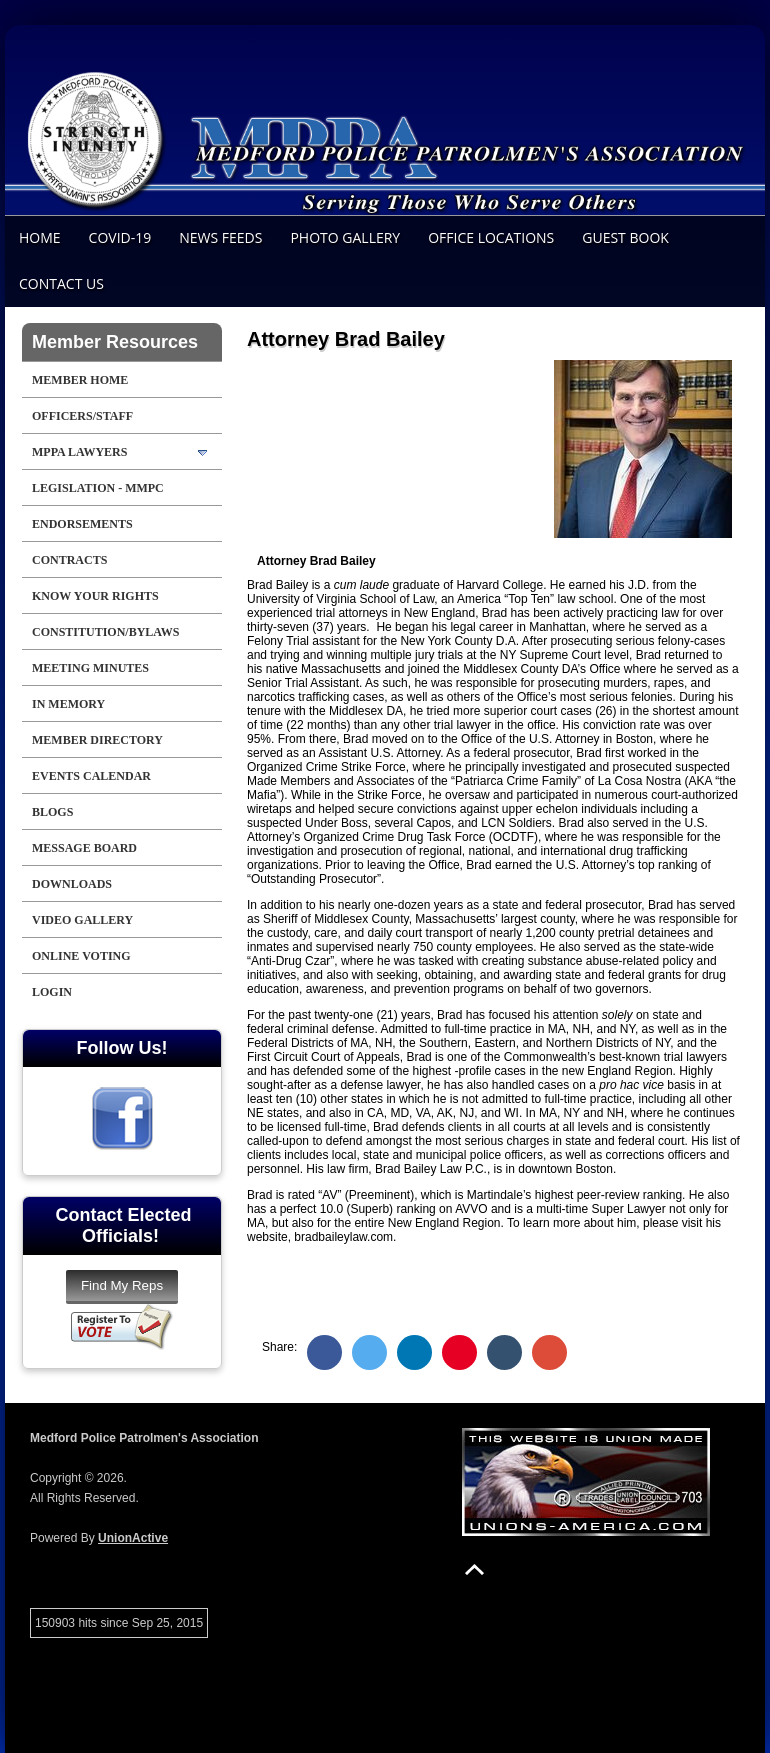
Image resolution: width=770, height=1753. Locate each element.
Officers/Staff (82, 416)
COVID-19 (120, 237)
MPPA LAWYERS (79, 452)
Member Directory (97, 740)
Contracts (69, 560)
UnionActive (133, 1538)
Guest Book (625, 237)
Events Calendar (91, 776)
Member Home (80, 380)
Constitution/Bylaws (105, 632)
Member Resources (115, 342)
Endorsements (82, 524)
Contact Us (61, 283)
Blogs (52, 812)
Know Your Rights (95, 596)
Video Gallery (82, 920)
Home (40, 237)
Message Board (84, 848)
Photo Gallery (345, 237)
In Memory (68, 704)
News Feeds (220, 237)
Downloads (72, 884)
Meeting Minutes (90, 668)
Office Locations (491, 237)
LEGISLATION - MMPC (98, 488)
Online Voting (81, 956)
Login (52, 992)
